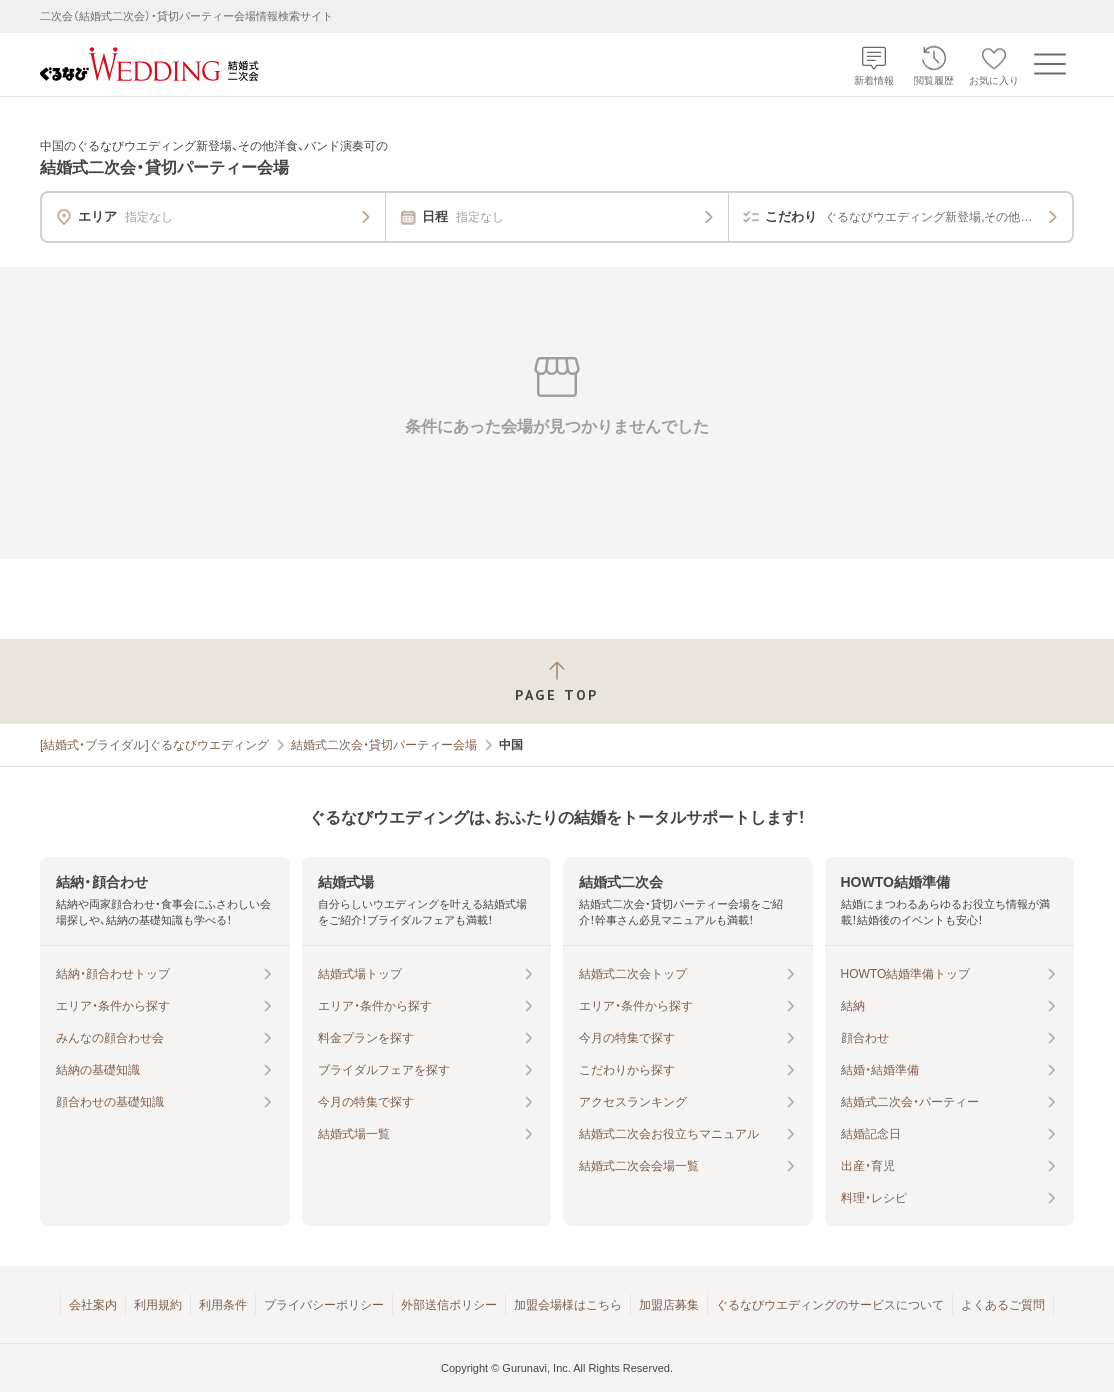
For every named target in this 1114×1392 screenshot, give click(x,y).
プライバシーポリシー (324, 1305)
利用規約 (158, 1305)
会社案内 (93, 1305)
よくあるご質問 (1003, 1305)
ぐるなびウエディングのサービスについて (830, 1305)
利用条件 (223, 1305)
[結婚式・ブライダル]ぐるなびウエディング (154, 745)
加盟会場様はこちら (568, 1305)
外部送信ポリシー (449, 1305)
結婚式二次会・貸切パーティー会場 (384, 745)
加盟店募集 (669, 1305)
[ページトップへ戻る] (557, 681)
